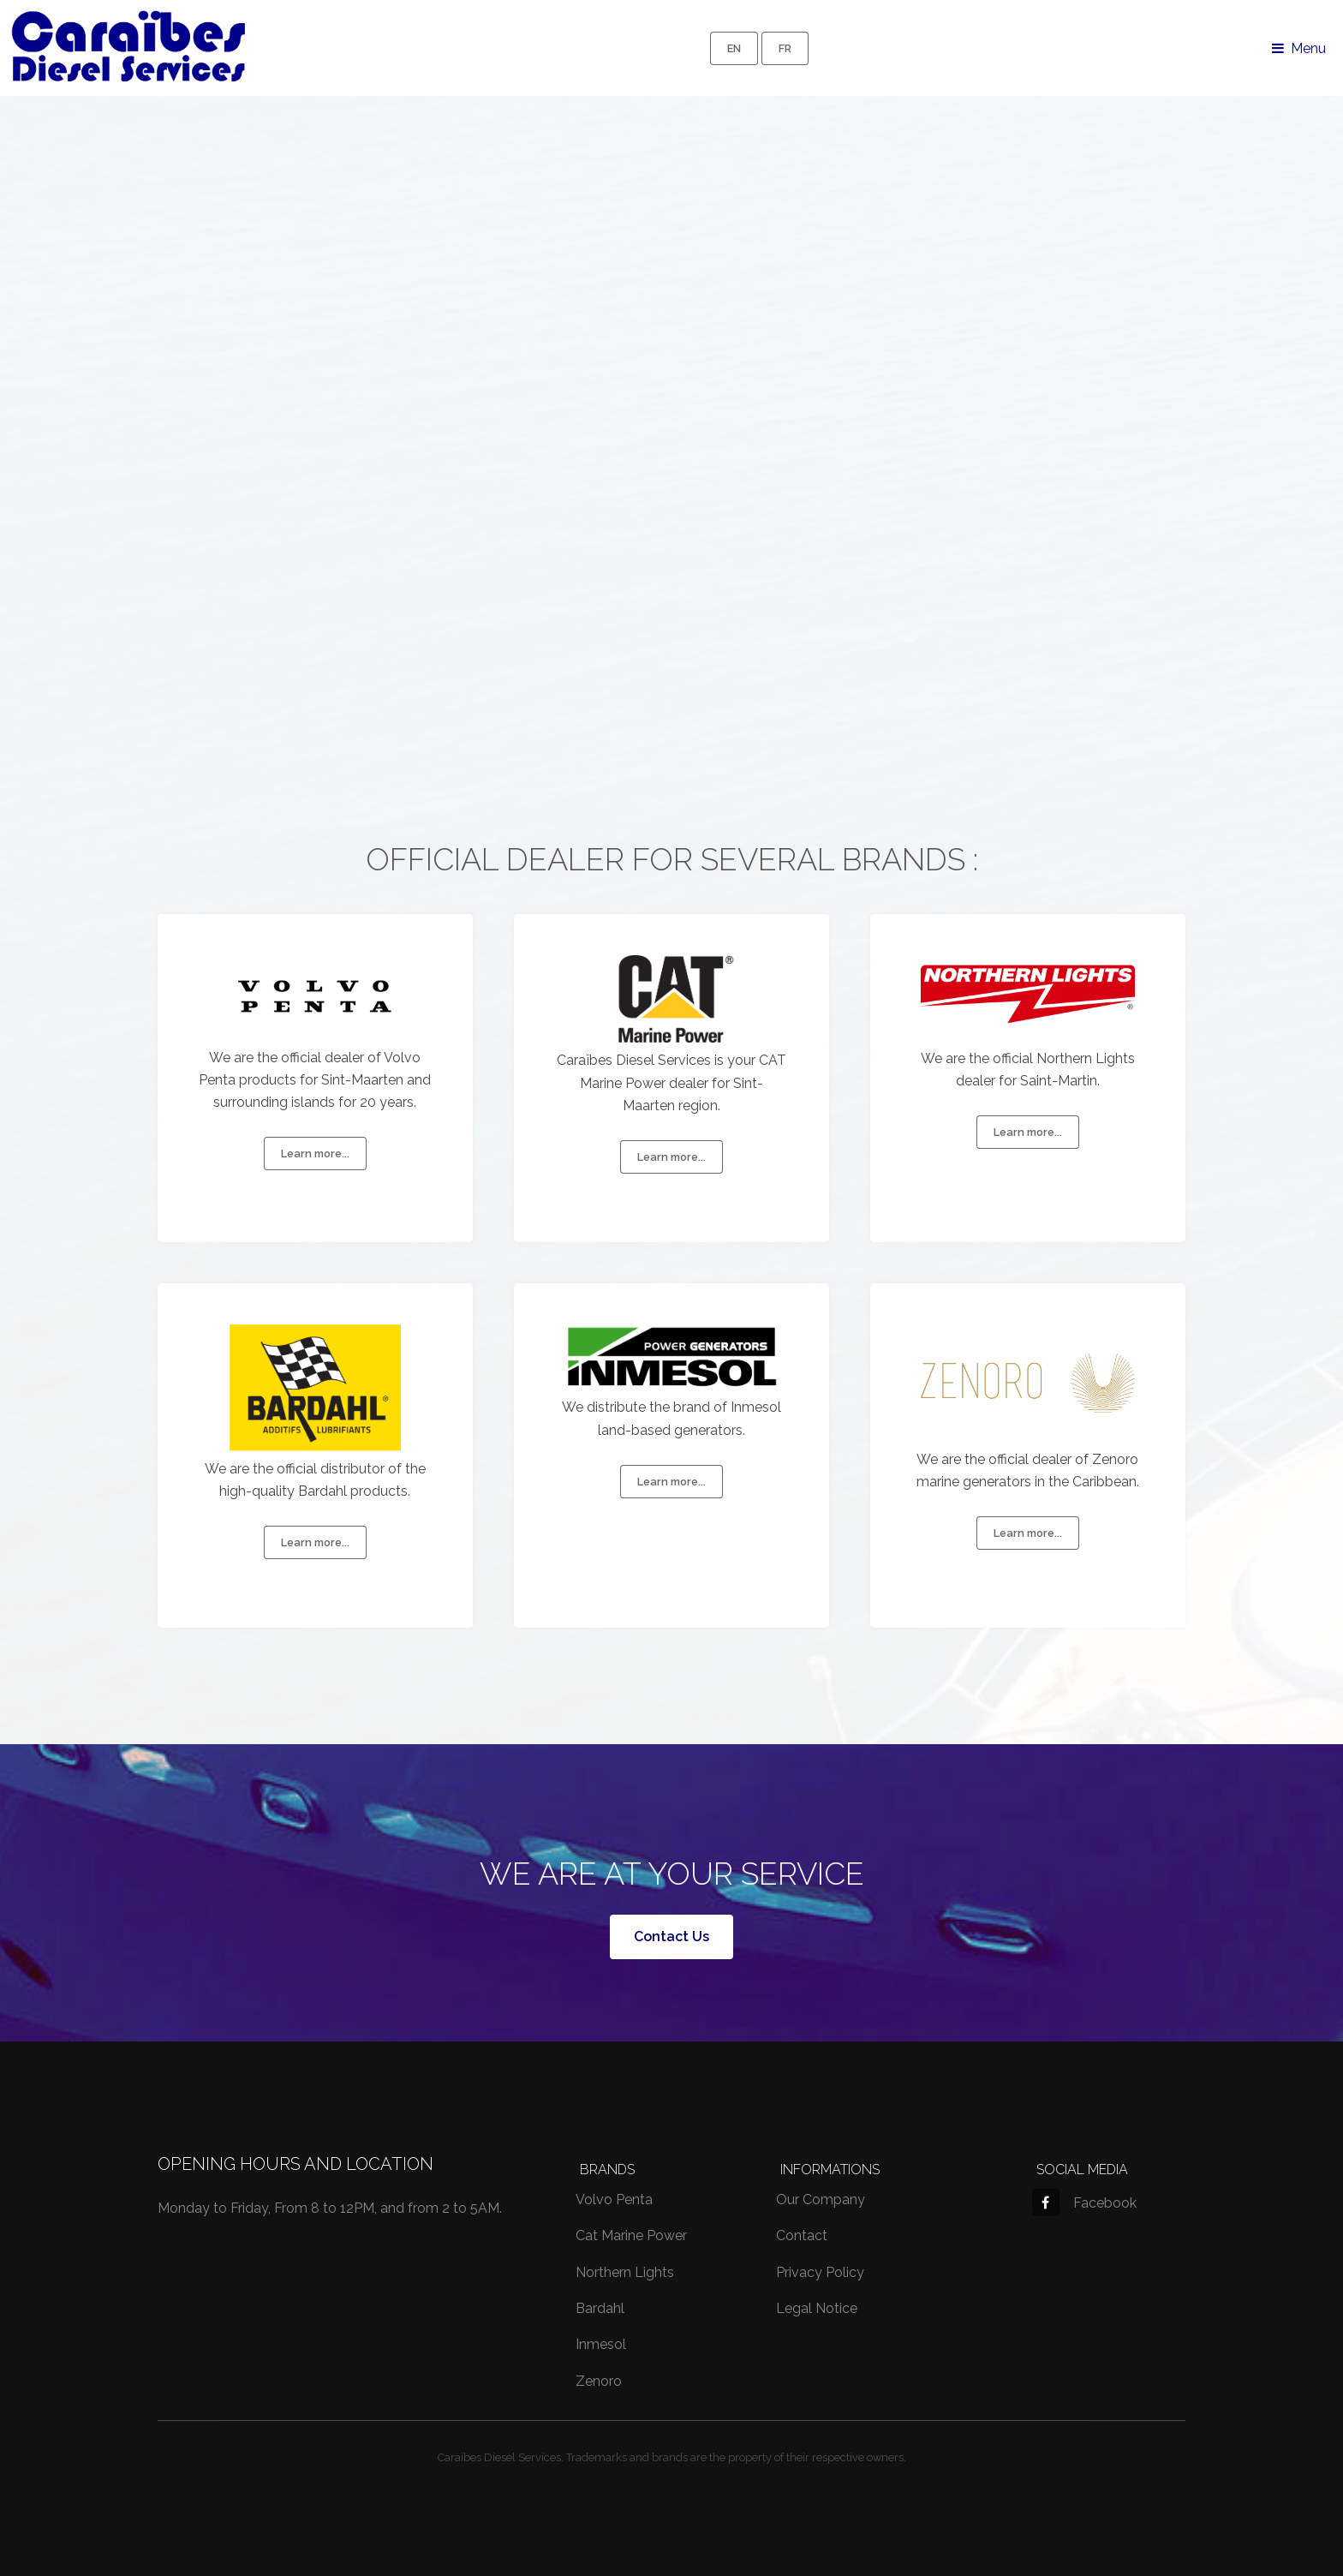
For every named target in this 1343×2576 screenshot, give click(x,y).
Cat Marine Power (631, 2235)
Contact (801, 2235)
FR (785, 48)
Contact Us (671, 1936)
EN (734, 48)
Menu (1308, 48)
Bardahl (600, 2308)
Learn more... (315, 1153)
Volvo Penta (614, 2199)
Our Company (820, 2199)
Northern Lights (625, 2272)
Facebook (1084, 2203)
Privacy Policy (820, 2272)
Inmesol (601, 2344)
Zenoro (599, 2381)
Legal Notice (816, 2308)
